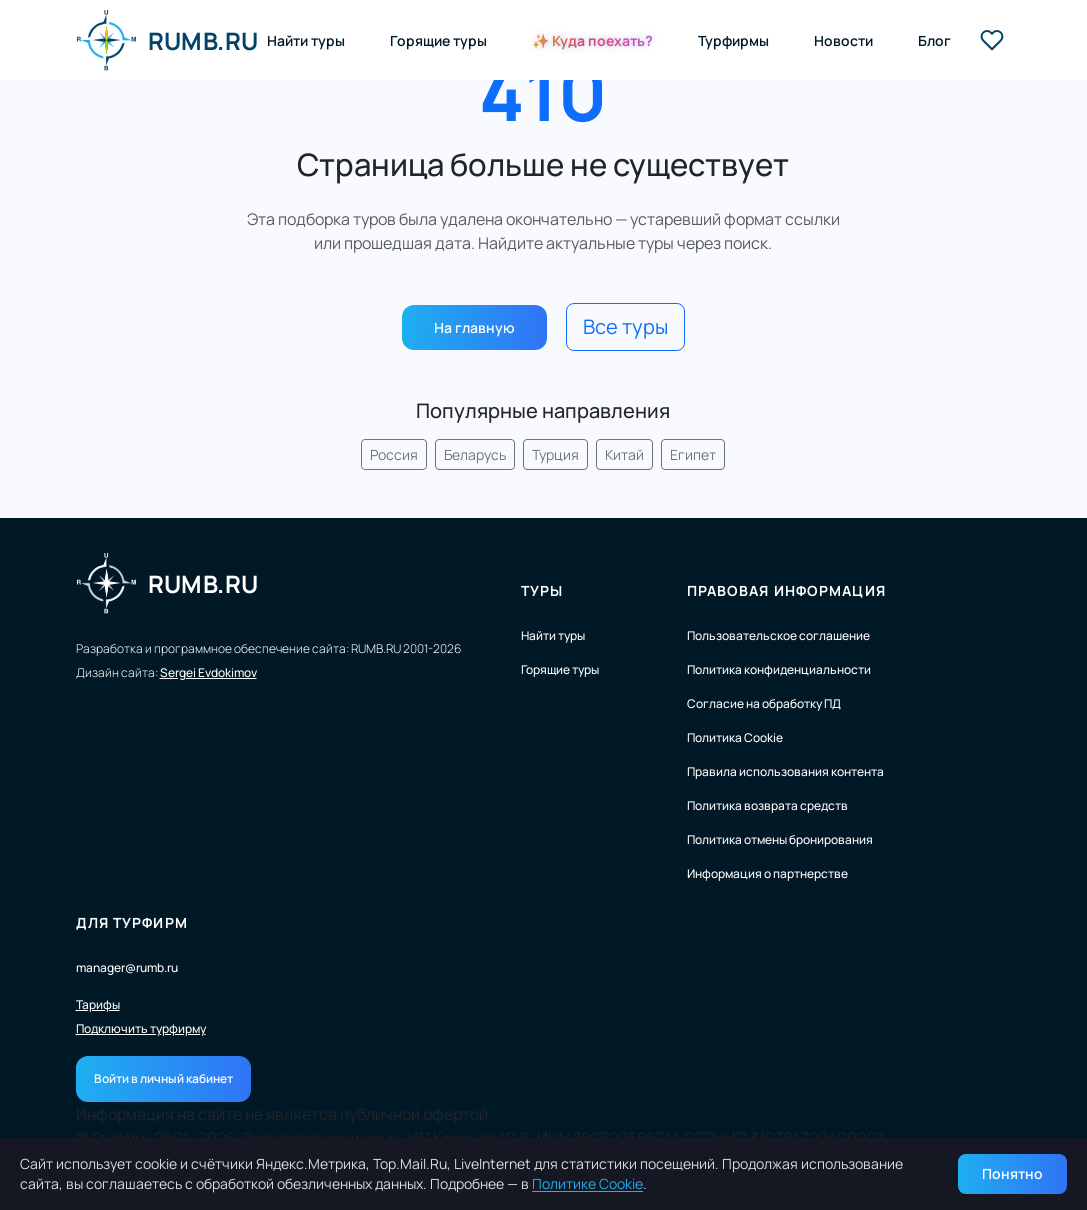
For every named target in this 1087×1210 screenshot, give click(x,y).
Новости (843, 40)
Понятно (1012, 1173)
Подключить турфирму (141, 1029)
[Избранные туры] (992, 40)
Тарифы (98, 1005)
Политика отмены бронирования (780, 839)
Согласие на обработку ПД (764, 703)
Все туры (625, 326)
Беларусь (475, 454)
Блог (934, 40)
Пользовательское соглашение (778, 635)
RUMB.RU (167, 40)
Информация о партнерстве (767, 873)
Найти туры (306, 40)
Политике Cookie (587, 1183)
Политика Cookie (735, 737)
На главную (474, 327)
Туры (542, 590)
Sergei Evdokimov (208, 672)
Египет (693, 454)
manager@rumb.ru (127, 967)
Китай (624, 454)
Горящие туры (438, 40)
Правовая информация (786, 590)
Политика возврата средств (767, 805)
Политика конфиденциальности (779, 669)
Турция (555, 454)
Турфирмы (733, 40)
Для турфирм (132, 922)
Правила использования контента (785, 771)
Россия (394, 454)
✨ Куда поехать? (592, 40)
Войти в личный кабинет (163, 1078)
